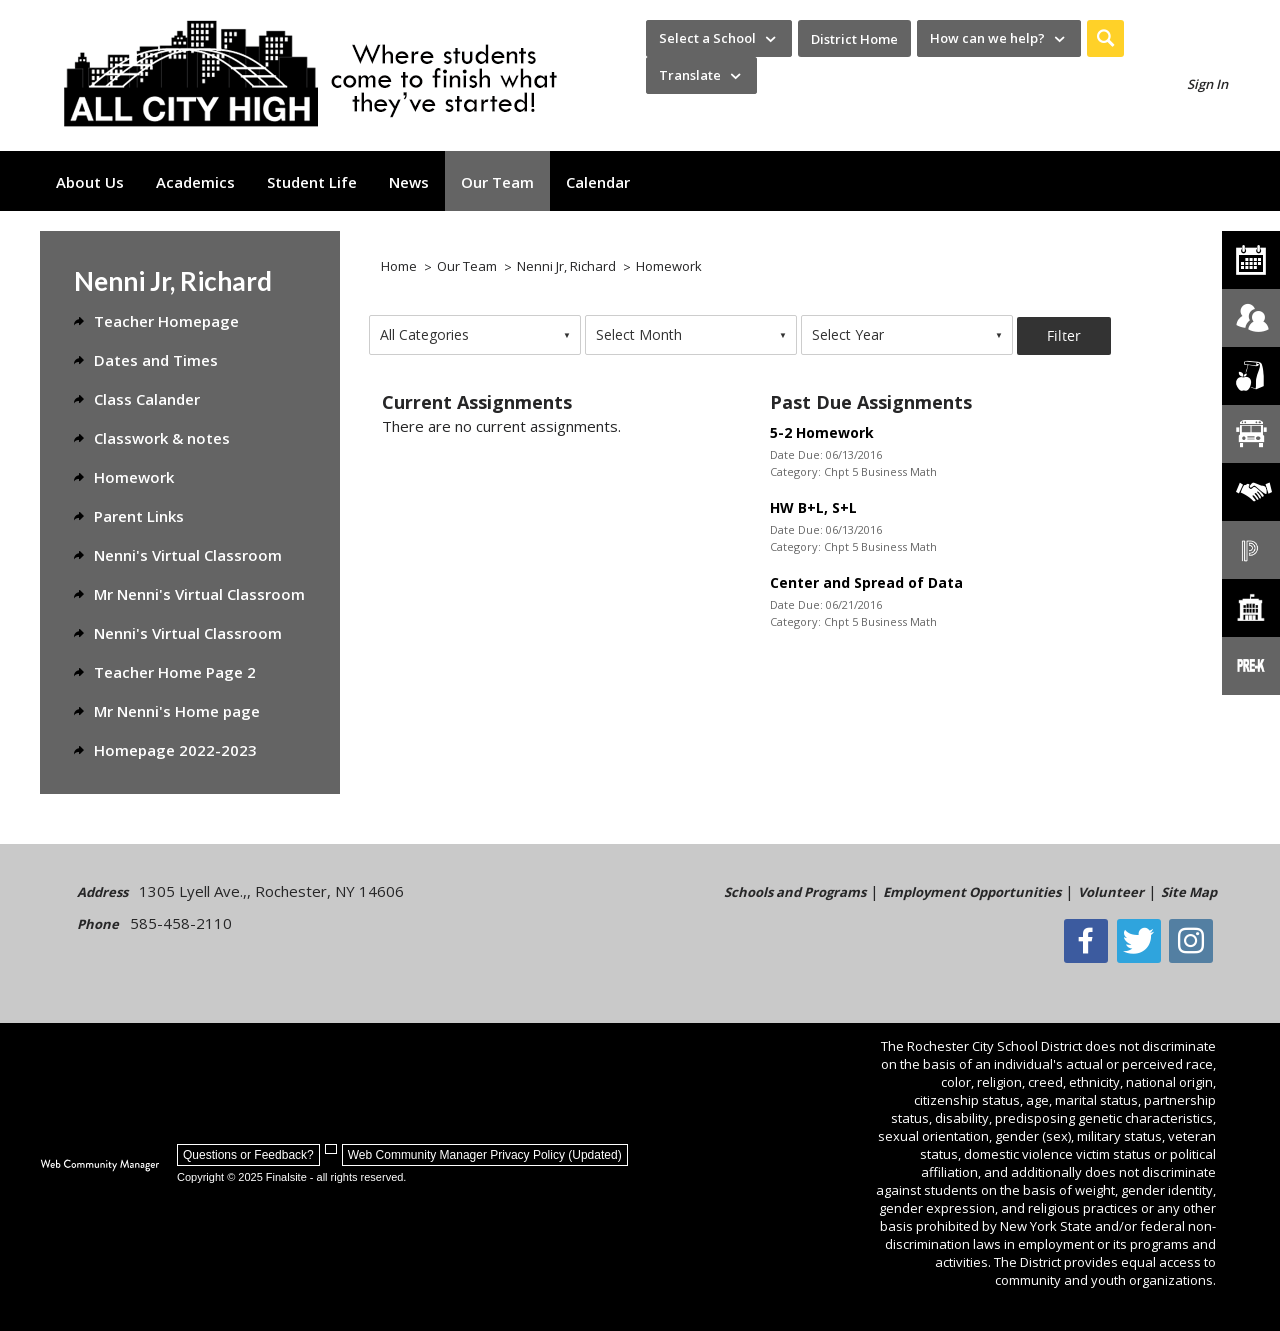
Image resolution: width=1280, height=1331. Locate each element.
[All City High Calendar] (1251, 260)
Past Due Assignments (871, 402)
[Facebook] (1093, 941)
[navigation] (719, 38)
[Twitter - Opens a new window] (1144, 941)
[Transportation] (1251, 434)
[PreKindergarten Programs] (1251, 666)
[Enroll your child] (1251, 318)
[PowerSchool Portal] (1251, 550)
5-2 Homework (822, 432)
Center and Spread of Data (866, 582)
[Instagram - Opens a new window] (1195, 941)
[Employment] (1251, 492)
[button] (1105, 38)
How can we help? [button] (987, 38)
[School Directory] (1251, 608)
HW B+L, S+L (813, 507)
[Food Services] (1251, 376)
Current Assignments (477, 402)
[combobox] (475, 335)
